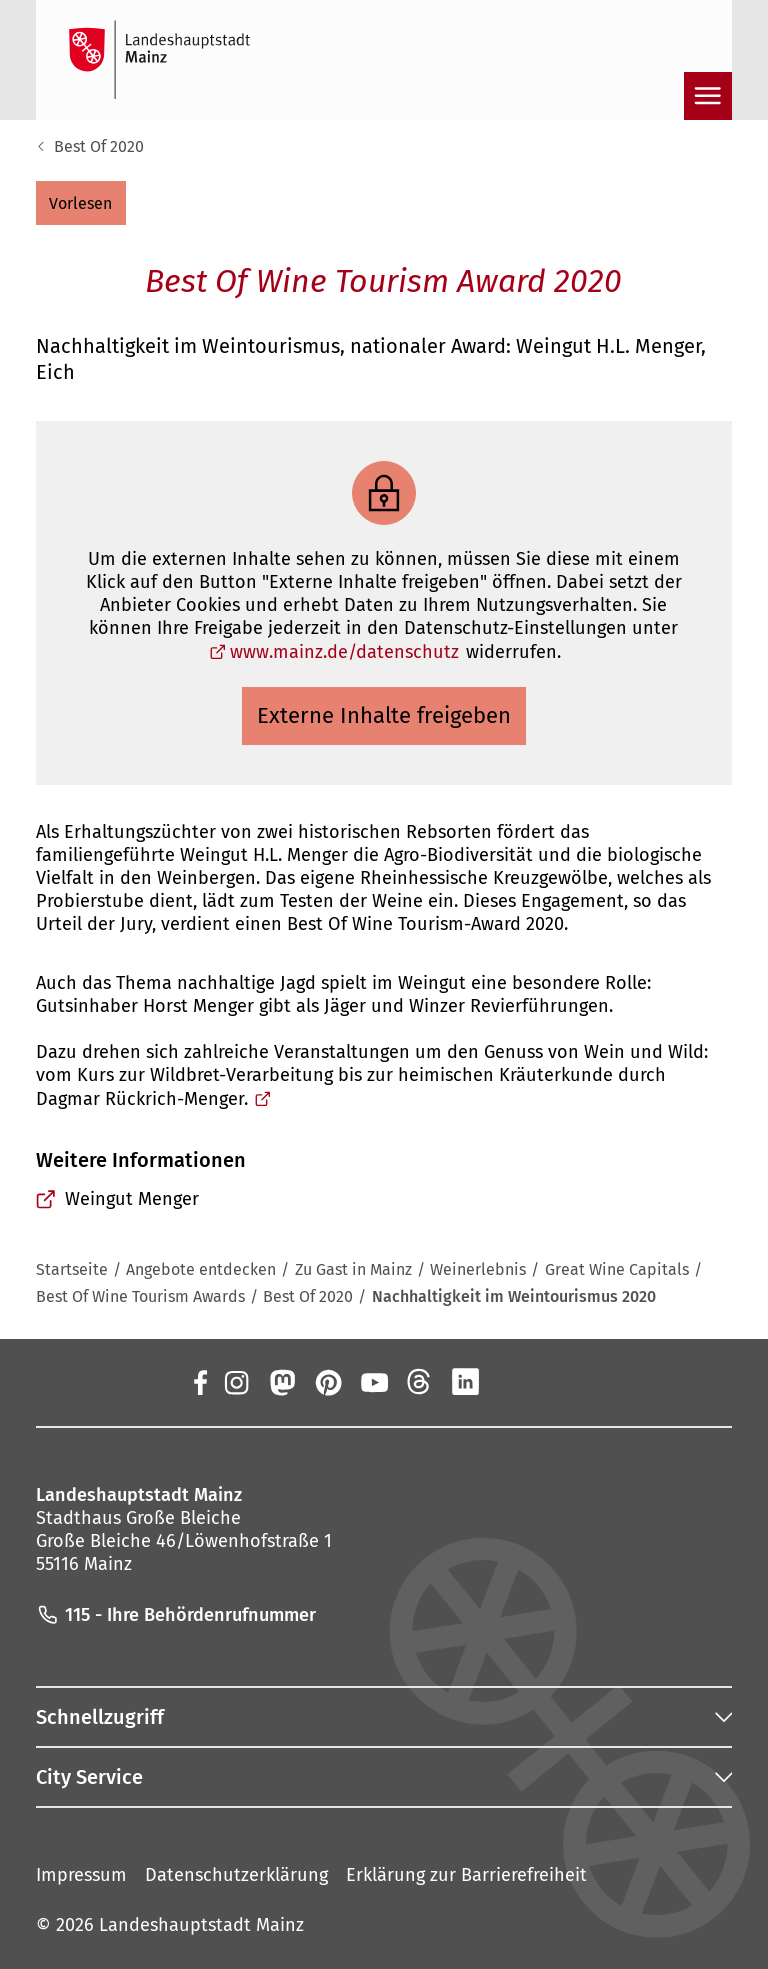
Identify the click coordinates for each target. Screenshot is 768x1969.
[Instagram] (235, 1382)
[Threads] (420, 1382)
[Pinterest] (327, 1382)
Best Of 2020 (99, 146)
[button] (81, 203)
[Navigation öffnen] (708, 96)
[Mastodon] (281, 1382)
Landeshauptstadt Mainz (201, 1925)
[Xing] (512, 1382)
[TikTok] (558, 1382)
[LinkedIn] (466, 1382)
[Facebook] (199, 1382)
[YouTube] (374, 1382)
